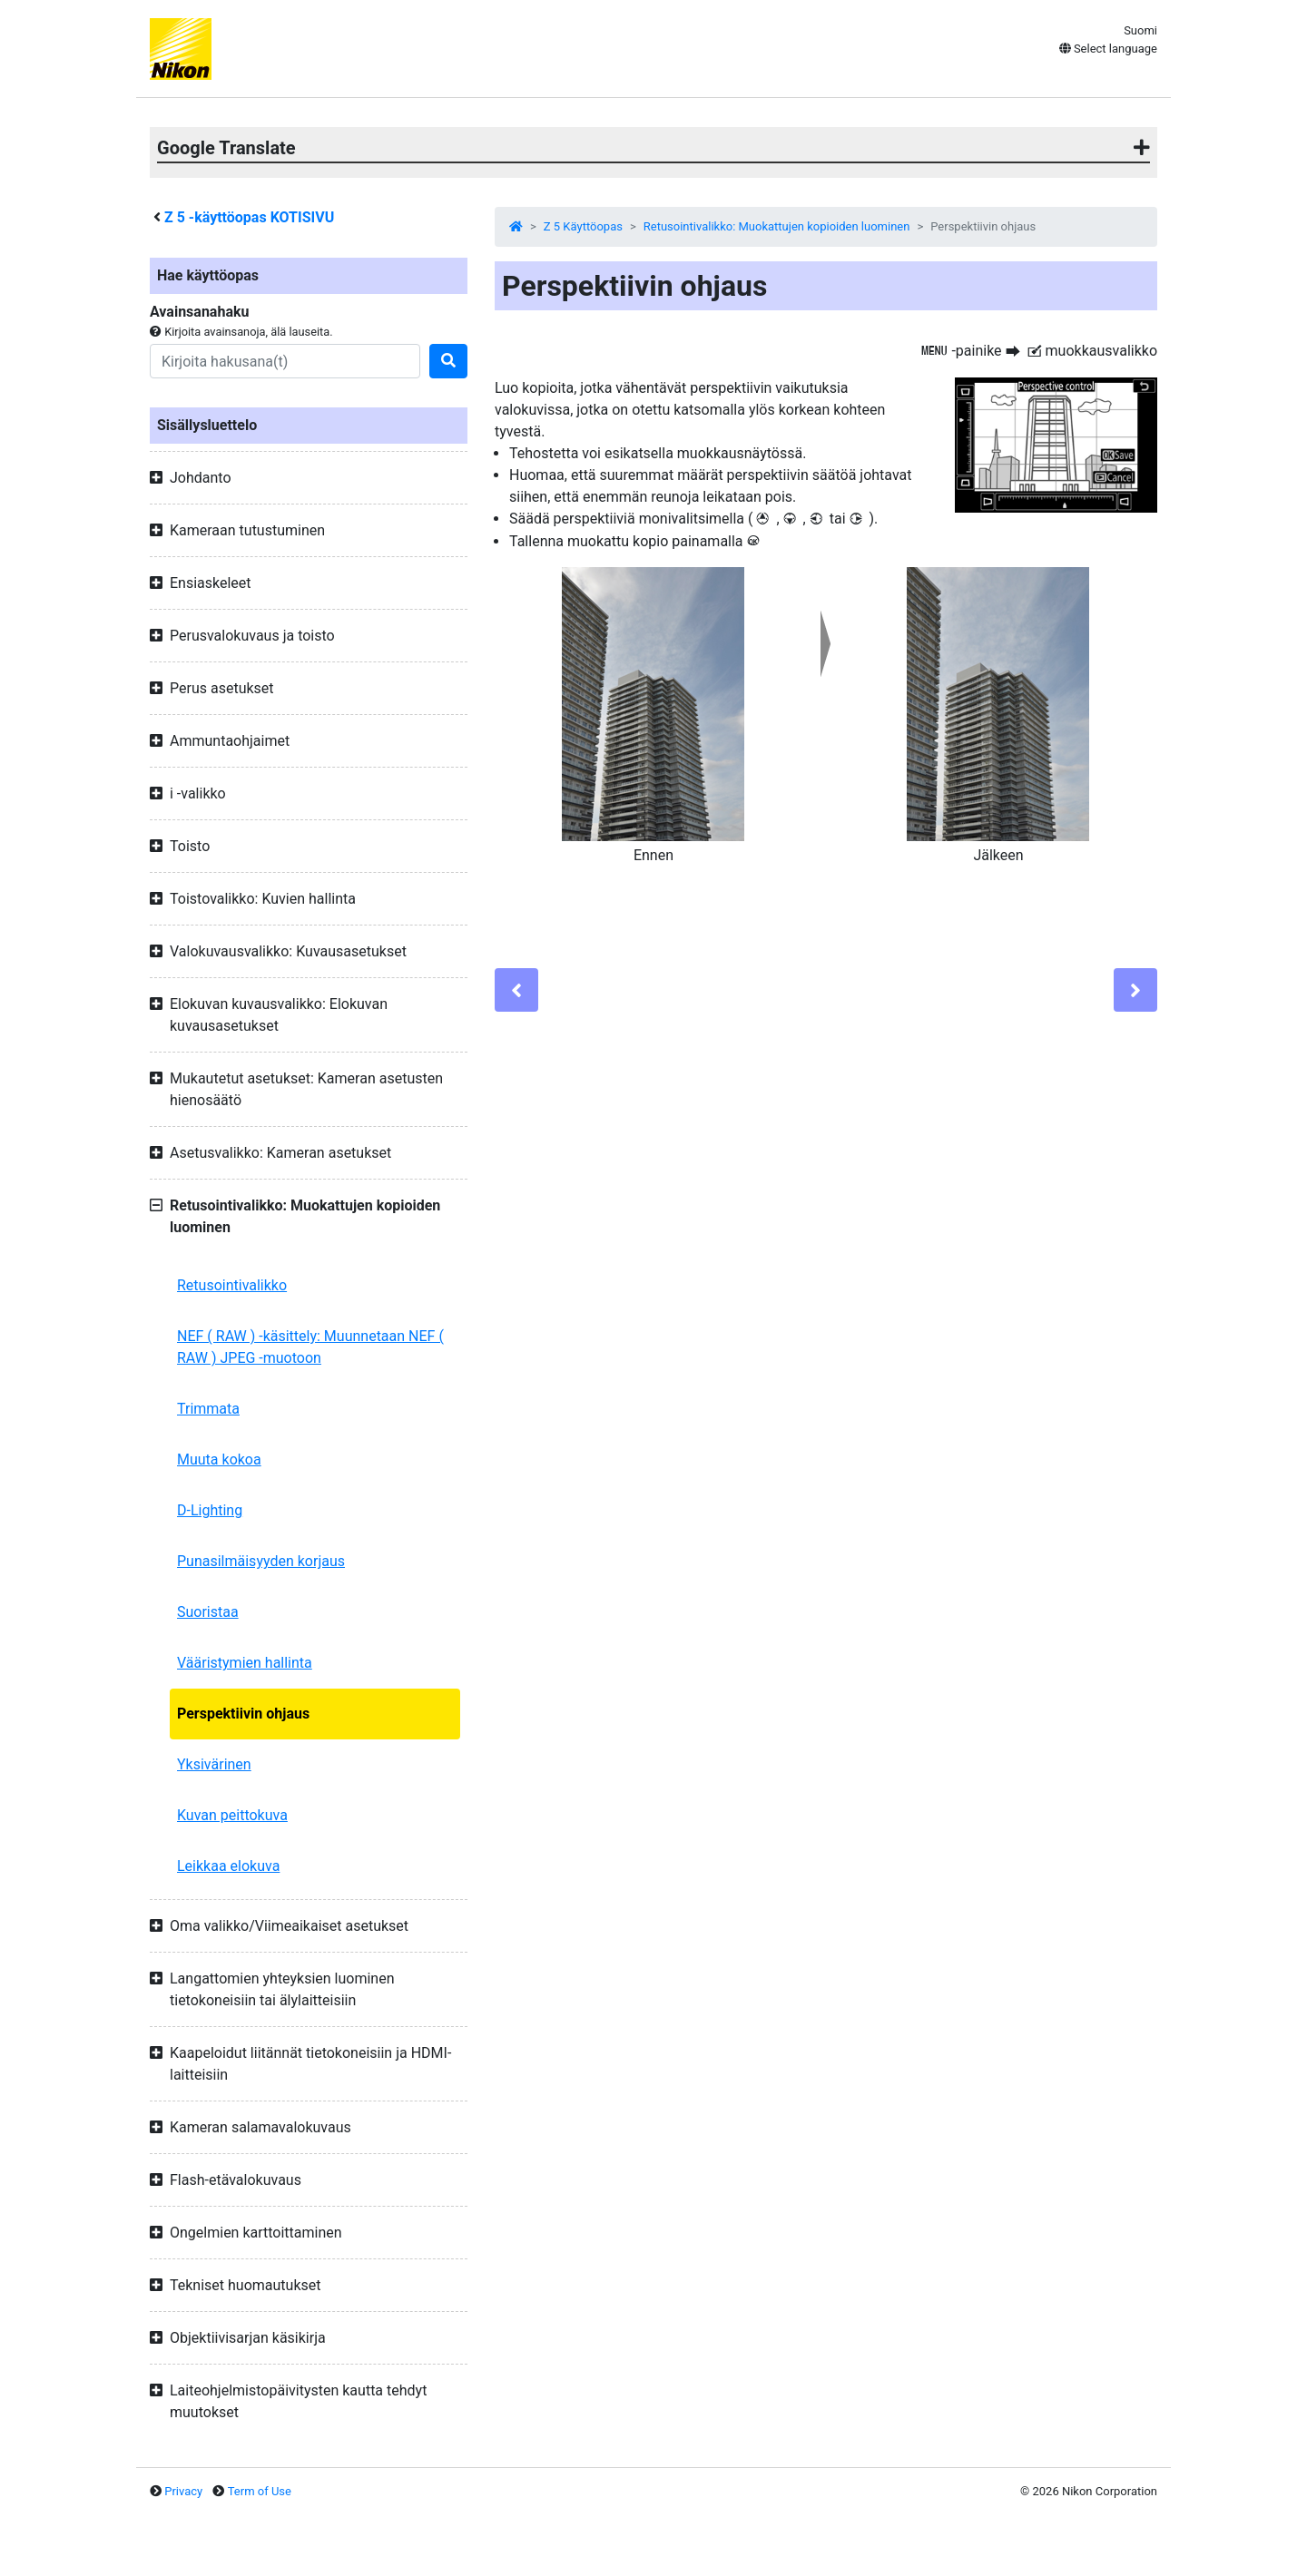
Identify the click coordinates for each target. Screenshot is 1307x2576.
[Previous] (516, 990)
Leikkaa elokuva (228, 1866)
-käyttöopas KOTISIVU (249, 217)
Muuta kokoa (219, 1459)
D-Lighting (209, 1510)
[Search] (285, 361)
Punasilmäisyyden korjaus (261, 1561)
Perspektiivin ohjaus (243, 1713)
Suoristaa (208, 1612)
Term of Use (259, 2491)
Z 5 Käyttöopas (583, 226)
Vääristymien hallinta (244, 1662)
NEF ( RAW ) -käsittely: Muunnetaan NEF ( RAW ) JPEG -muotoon (310, 1346)
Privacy (183, 2491)
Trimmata (208, 1408)
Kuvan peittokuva (232, 1815)
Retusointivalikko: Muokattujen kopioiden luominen (777, 226)
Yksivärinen (214, 1764)
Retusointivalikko (232, 1285)
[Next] (1135, 990)
